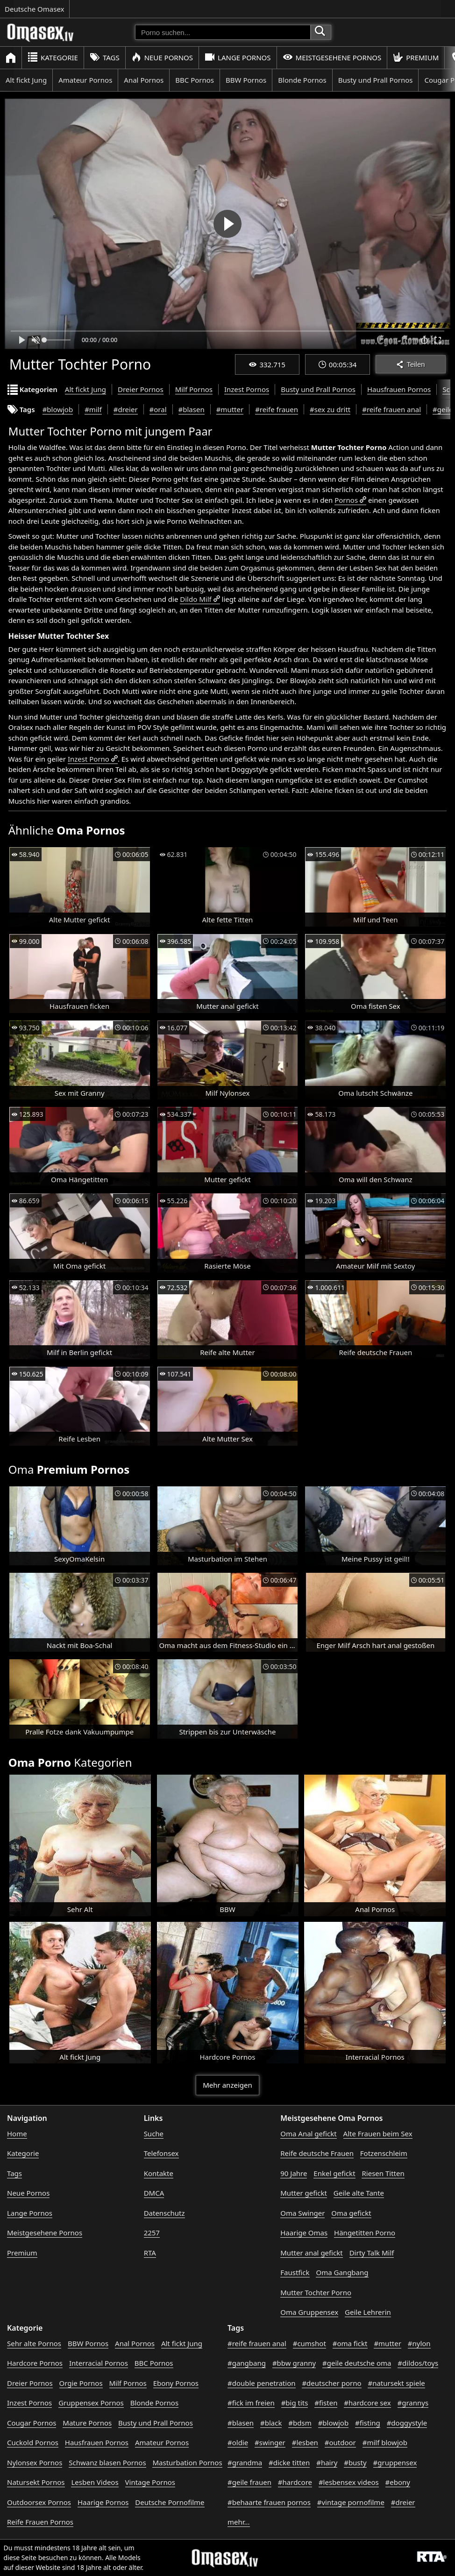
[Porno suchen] (223, 32)
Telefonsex (161, 2153)
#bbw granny (294, 2363)
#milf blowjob (385, 2442)
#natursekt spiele (396, 2383)
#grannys (413, 2402)
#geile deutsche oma (356, 2363)
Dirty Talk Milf (371, 2252)
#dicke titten (289, 2462)
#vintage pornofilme (350, 2502)
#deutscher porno (331, 2383)
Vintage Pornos (150, 2482)
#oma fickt (350, 2343)
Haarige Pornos (103, 2502)
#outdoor (340, 2442)
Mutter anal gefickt (311, 2252)
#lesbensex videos (349, 2482)
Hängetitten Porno (364, 2232)
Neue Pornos (162, 57)
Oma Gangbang (342, 2272)
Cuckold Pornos (32, 2442)
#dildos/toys (418, 2363)
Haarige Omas (303, 2232)
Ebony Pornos (176, 2383)
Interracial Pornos (98, 2363)
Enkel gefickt (334, 2173)
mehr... (239, 2521)
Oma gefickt (351, 2213)
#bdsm (299, 2422)
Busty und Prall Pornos (375, 80)
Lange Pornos (237, 57)
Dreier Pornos (141, 389)
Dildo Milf (195, 599)
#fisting (367, 2422)
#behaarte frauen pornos (269, 2502)
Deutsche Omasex (34, 9)
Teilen (410, 364)
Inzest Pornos (246, 389)
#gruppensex (395, 2462)
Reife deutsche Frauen (317, 2153)
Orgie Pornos (81, 2383)
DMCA (154, 2193)
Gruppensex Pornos (91, 2402)
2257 (152, 2232)
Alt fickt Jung (26, 80)
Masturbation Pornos (187, 2462)
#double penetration (262, 2383)
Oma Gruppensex (309, 2312)
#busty (355, 2462)
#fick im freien (251, 2402)
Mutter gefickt (303, 2193)
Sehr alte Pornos (34, 2343)
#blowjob (58, 409)
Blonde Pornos (302, 80)
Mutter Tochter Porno (315, 2292)
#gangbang (247, 2363)
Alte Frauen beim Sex (377, 2133)
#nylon (419, 2343)
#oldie (238, 2442)
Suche (154, 2133)
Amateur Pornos (85, 80)
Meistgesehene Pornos (332, 57)
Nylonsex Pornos (34, 2462)
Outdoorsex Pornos (39, 2502)
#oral (158, 409)
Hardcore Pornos (35, 2363)
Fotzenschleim (383, 2153)
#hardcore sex (367, 2402)
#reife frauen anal (391, 409)
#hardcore (295, 2482)
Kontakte (158, 2173)
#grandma (245, 2462)
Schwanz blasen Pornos (107, 2462)
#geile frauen (249, 2482)
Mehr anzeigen (227, 2085)
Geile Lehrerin (368, 2312)
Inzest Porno (88, 759)
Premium (416, 57)
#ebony (397, 2482)
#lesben (305, 2442)
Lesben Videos (94, 2482)
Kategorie (53, 57)
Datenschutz (164, 2213)
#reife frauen (276, 409)
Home (17, 2133)
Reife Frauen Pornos (40, 2521)
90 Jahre (293, 2173)
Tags (105, 57)
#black (271, 2422)
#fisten (325, 2402)
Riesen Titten (383, 2173)
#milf (93, 409)
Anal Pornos (144, 80)
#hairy (326, 2462)
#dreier (126, 409)
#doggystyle (407, 2422)
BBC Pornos (194, 80)
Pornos (346, 500)
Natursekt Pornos (36, 2482)
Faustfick (294, 2272)
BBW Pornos (246, 80)
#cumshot (309, 2343)
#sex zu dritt (330, 409)
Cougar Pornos (31, 2422)
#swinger (270, 2442)
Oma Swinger (302, 2213)
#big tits (294, 2402)
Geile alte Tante (359, 2193)
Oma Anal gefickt (308, 2133)
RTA (150, 2252)
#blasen (191, 409)
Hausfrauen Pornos (399, 389)
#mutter (229, 409)
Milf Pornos (194, 389)
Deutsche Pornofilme (169, 2502)
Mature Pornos (87, 2422)
